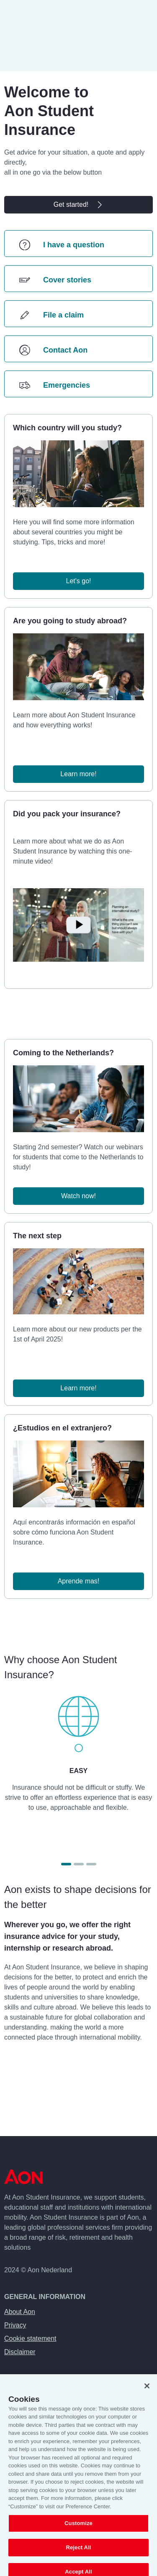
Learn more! (78, 773)
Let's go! (78, 580)
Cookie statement (30, 2338)
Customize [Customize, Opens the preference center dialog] (78, 2528)
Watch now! (78, 1195)
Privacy (15, 2325)
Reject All (78, 2552)
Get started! (79, 205)
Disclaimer (20, 2351)
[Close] (147, 2391)
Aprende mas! (79, 1581)
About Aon (19, 2311)
